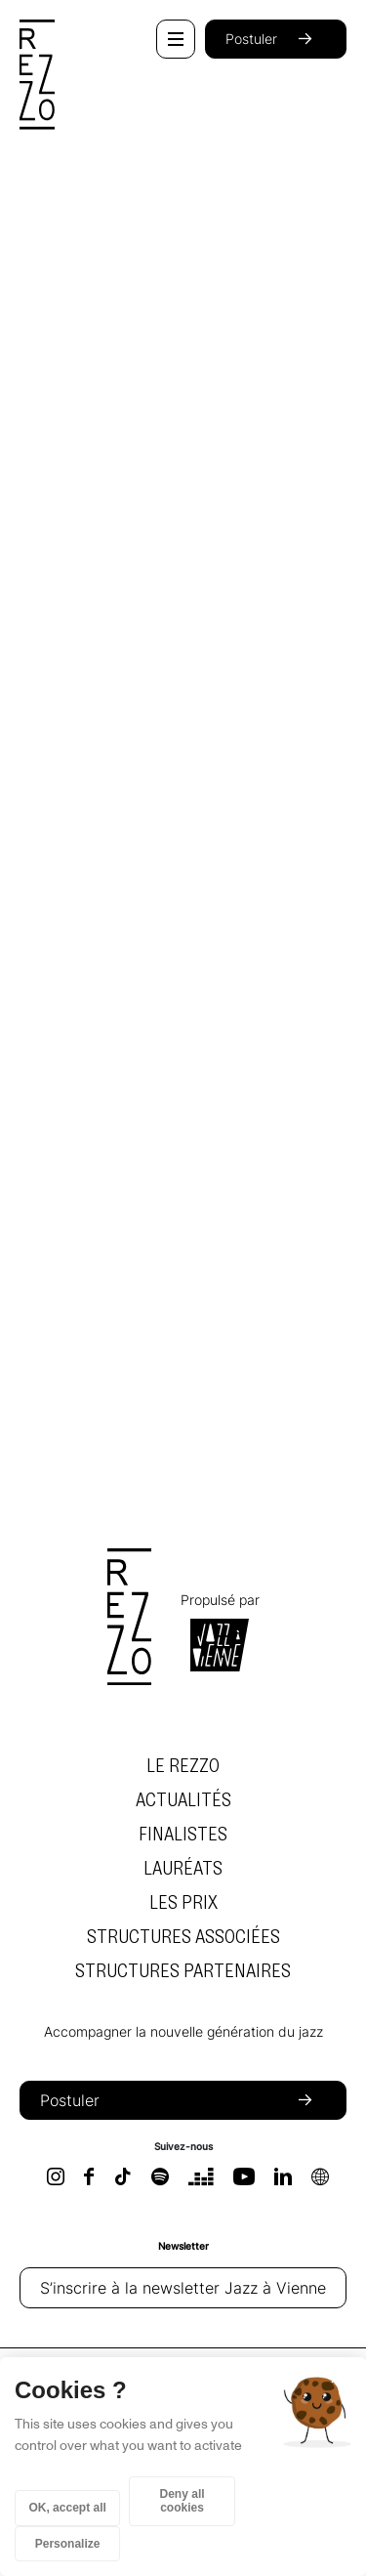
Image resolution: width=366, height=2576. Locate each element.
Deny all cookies (182, 2500)
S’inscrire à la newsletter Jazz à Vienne (183, 2288)
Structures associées (183, 1937)
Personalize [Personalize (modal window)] (68, 2544)
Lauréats (183, 1868)
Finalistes (183, 1834)
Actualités (183, 1800)
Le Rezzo (183, 1766)
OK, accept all (66, 2507)
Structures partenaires (183, 1971)
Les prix (183, 1903)
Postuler (275, 39)
